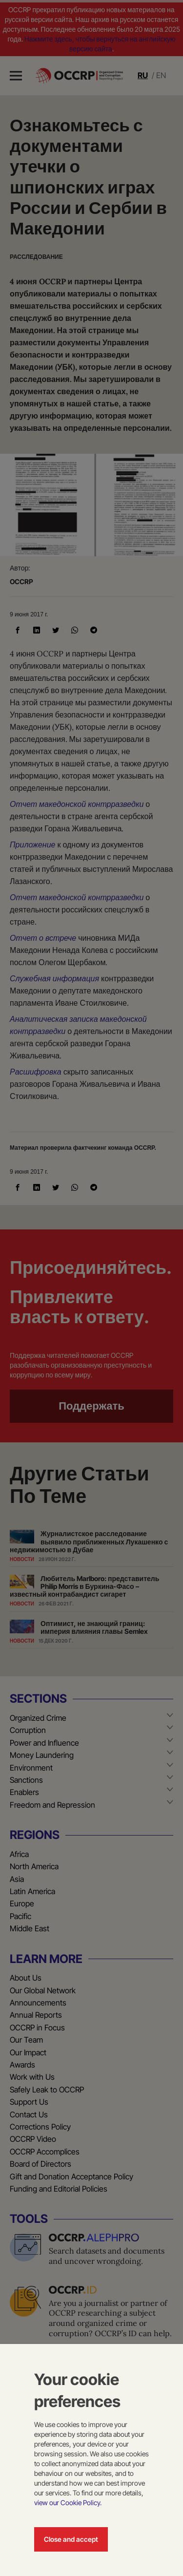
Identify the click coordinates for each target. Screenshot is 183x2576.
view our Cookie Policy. (68, 2502)
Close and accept (71, 2539)
